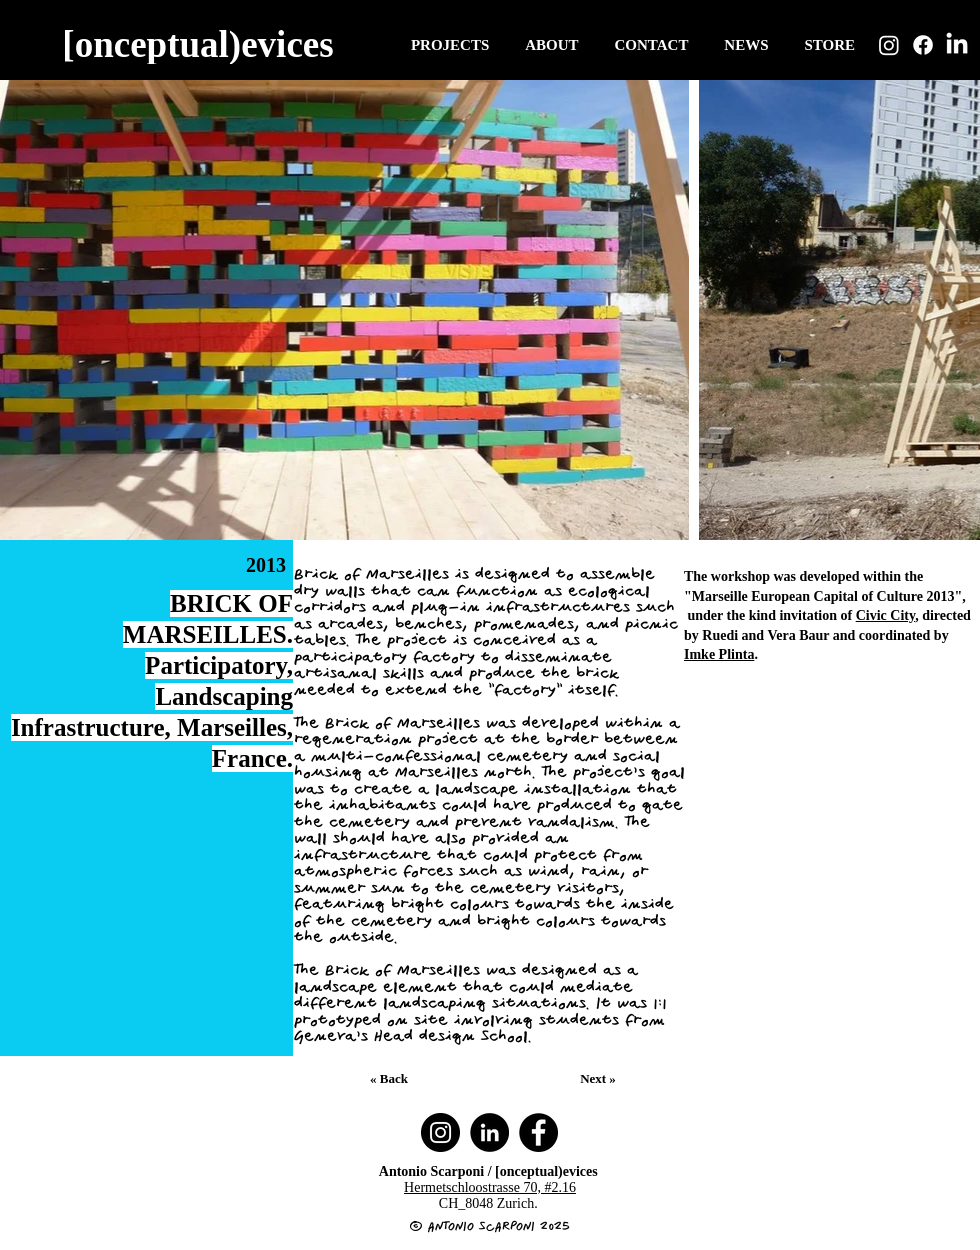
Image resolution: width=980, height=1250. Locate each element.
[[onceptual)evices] (200, 44)
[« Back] (391, 1079)
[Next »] (600, 1079)
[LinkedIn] (957, 45)
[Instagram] (889, 45)
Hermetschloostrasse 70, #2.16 (490, 1187)
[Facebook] (923, 45)
